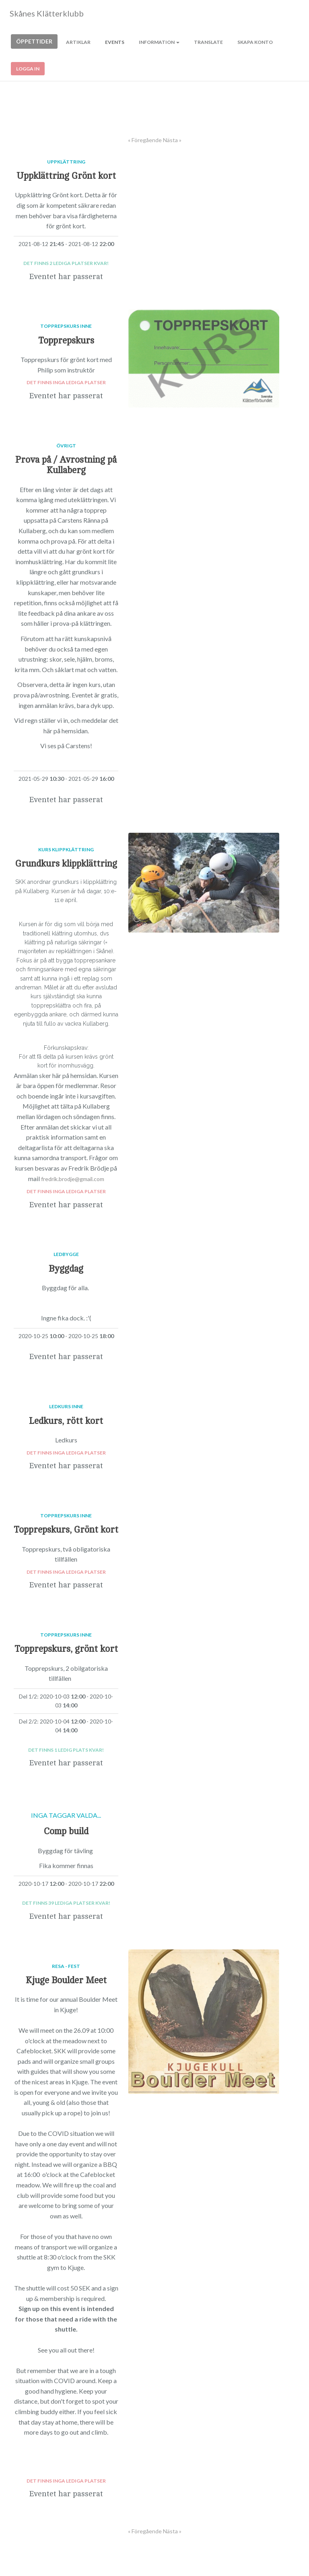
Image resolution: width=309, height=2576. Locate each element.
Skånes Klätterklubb (47, 13)
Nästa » (172, 140)
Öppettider (34, 41)
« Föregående (145, 140)
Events (114, 42)
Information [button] (159, 42)
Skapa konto (255, 42)
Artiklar (78, 42)
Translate (208, 42)
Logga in (27, 69)
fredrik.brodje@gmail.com (72, 1178)
